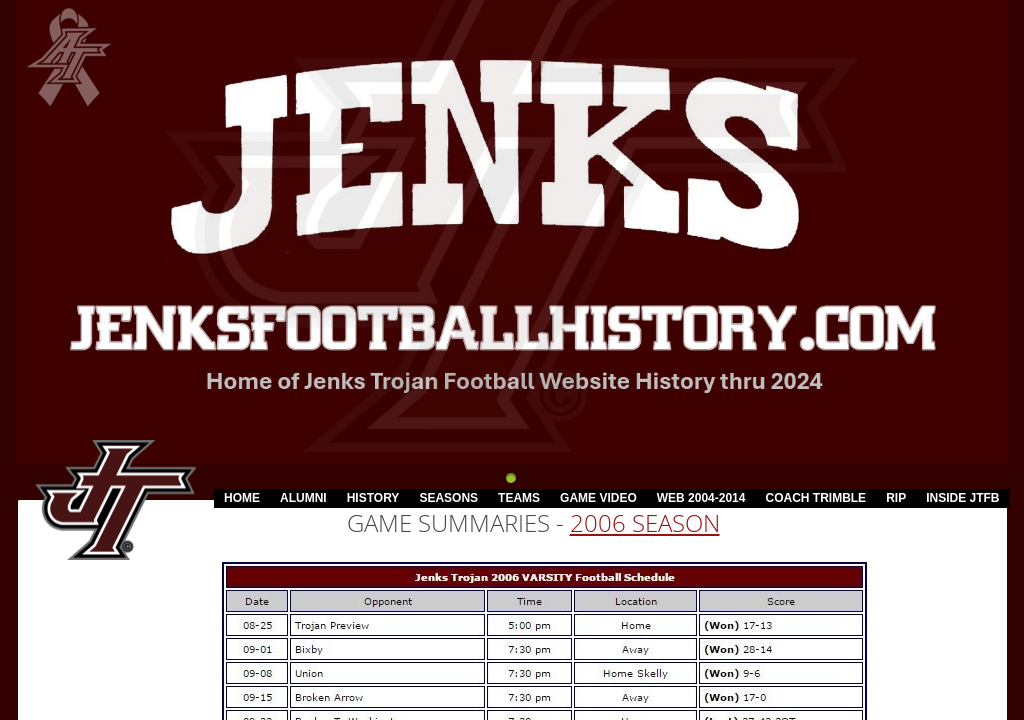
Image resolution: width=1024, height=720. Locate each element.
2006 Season (645, 522)
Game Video (598, 498)
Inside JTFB (962, 498)
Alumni (303, 498)
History (373, 498)
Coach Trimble (815, 498)
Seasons (448, 498)
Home (242, 498)
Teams (519, 498)
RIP (896, 498)
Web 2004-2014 (701, 498)
